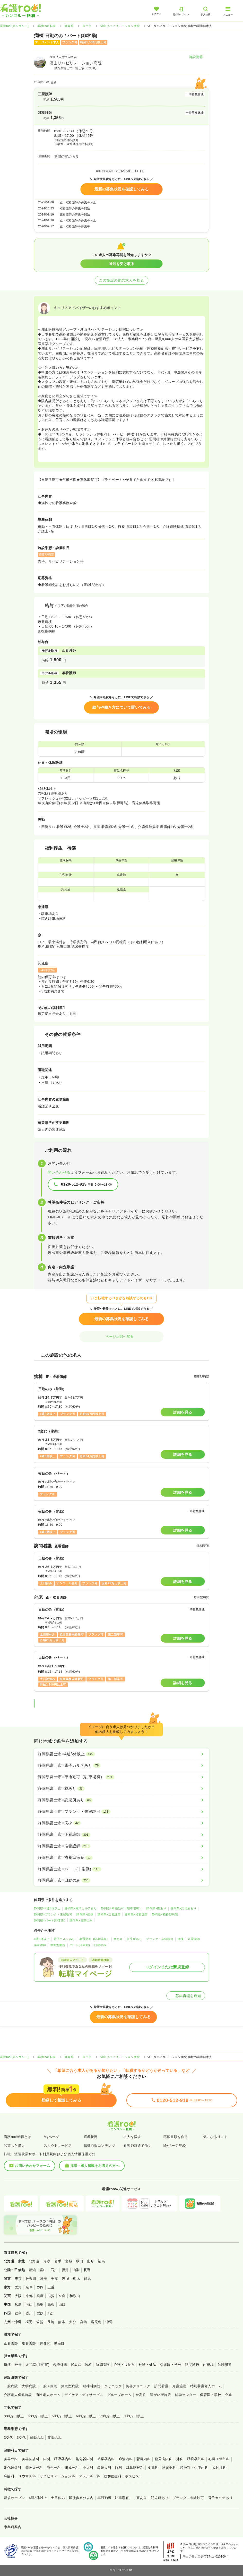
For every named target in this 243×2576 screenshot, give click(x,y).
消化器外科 (12, 2468)
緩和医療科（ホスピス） (123, 2476)
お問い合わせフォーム (29, 2165)
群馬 (87, 2279)
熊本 (61, 2322)
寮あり (117, 1939)
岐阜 (29, 2287)
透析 (88, 2365)
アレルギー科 (89, 2476)
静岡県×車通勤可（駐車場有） (121, 1908)
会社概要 (11, 2518)
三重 (51, 2287)
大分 (72, 2322)
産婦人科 (104, 2468)
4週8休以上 (42, 1939)
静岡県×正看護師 (109, 1914)
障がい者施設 (160, 2395)
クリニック (113, 2386)
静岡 (40, 2287)
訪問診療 (192, 2365)
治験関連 (225, 2365)
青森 (46, 2261)
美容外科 (11, 2459)
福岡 (28, 2322)
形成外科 (72, 2468)
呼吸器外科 (196, 2459)
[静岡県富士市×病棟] (121, 1823)
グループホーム (119, 2395)
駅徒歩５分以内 (81, 2498)
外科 (179, 2459)
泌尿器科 (169, 2468)
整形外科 (54, 2468)
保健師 (45, 2343)
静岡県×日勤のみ (81, 1920)
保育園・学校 (170, 2365)
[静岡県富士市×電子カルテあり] (121, 1765)
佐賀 (39, 2322)
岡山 (29, 2304)
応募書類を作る (175, 2137)
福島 (101, 2261)
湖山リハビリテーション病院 (120, 26)
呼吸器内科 (63, 2459)
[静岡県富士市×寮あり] (121, 1788)
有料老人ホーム (48, 2395)
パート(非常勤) (79, 1945)
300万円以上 (14, 2416)
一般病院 (11, 2386)
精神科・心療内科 (194, 2468)
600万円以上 (86, 2416)
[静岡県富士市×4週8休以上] (121, 1754)
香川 (29, 2313)
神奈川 (31, 2279)
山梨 (76, 2270)
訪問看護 (103, 2365)
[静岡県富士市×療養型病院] (121, 1857)
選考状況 (91, 2137)
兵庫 (40, 2296)
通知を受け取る (121, 264)
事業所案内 (12, 2527)
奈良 (62, 2296)
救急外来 (60, 2365)
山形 (90, 2261)
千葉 (54, 2279)
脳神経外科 (34, 2468)
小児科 (88, 2468)
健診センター (185, 2395)
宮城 (68, 2261)
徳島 (18, 2313)
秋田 (79, 2261)
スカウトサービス (58, 2145)
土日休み (58, 2498)
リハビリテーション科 (57, 2476)
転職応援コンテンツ (99, 2145)
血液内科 (126, 2459)
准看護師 (40, 1945)
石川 (54, 2270)
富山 (43, 2270)
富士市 (86, 26)
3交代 (21, 2437)
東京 (18, 2279)
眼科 (118, 2468)
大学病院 (29, 2386)
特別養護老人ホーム (206, 2386)
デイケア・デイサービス (83, 2395)
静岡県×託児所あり (184, 1908)
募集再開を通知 (186, 1996)
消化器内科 (84, 2459)
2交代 (8, 2437)
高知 (51, 2313)
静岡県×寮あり (156, 1908)
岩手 (57, 2261)
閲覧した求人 (14, 2145)
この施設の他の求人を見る (121, 280)
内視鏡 (208, 2365)
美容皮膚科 (30, 2459)
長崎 (50, 2322)
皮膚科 (153, 2468)
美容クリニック (138, 2386)
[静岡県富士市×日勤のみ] (121, 1880)
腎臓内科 (144, 2459)
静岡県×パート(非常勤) (49, 1920)
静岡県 (69, 26)
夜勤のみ (55, 2437)
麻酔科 (9, 2476)
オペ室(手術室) (37, 2365)
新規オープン (14, 2498)
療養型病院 (57, 1945)
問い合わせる (59, 1172)
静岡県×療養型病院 (165, 1914)
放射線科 (219, 2468)
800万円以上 (134, 2416)
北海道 (34, 2261)
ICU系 (76, 2365)
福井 (65, 2270)
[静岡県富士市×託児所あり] (121, 1800)
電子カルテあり (64, 1939)
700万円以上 (110, 2416)
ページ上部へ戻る (121, 1336)
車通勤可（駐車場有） (94, 1939)
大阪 (18, 2296)
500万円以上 (62, 2416)
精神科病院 (91, 2386)
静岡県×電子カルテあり (81, 1908)
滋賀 (51, 2296)
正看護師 (194, 1939)
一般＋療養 (48, 2386)
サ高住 (141, 2395)
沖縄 (109, 2322)
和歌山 (74, 2296)
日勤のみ (100, 1945)
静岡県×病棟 (84, 1914)
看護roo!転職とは (17, 2137)
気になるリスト (215, 2137)
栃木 (76, 2279)
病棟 (181, 1939)
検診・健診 (147, 2365)
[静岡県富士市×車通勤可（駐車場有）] (121, 1777)
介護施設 (179, 2386)
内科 (46, 2459)
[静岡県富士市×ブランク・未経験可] (121, 1811)
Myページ (51, 2137)
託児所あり (134, 1939)
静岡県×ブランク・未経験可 (53, 1914)
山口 (62, 2304)
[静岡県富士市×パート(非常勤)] (121, 1869)
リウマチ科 (27, 2476)
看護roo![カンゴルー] (14, 26)
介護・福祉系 (124, 2365)
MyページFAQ (174, 2145)
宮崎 (83, 2322)
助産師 (59, 2343)
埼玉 (43, 2279)
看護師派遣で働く (137, 2145)
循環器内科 (106, 2459)
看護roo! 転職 (46, 26)
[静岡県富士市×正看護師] (121, 1834)
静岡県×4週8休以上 (47, 1908)
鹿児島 (96, 2322)
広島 (18, 2304)
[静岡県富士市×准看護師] (121, 1846)
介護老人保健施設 (18, 2395)
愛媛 (40, 2313)
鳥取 (40, 2304)
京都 (29, 2296)
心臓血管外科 (219, 2459)
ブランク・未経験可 (159, 1939)
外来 (18, 2365)
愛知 (18, 2287)
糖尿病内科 (163, 2459)
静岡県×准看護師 (136, 1914)
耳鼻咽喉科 (135, 2468)
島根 (51, 2304)
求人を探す (132, 2137)
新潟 (32, 2270)
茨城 (65, 2279)
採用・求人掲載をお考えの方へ (92, 2165)
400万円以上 (38, 2416)
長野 (87, 2270)
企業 (228, 2395)
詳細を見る (182, 1412)
